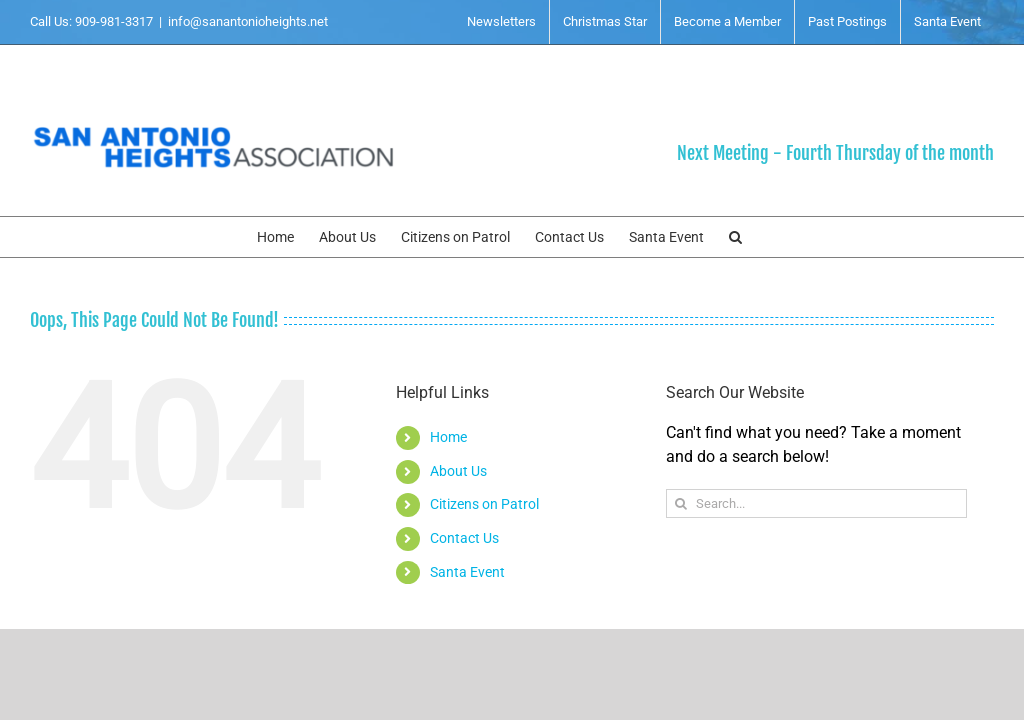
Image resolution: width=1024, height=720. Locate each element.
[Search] (680, 503)
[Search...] (816, 503)
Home (448, 437)
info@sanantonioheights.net (248, 21)
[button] (735, 237)
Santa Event (467, 572)
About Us (458, 471)
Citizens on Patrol (484, 504)
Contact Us (464, 538)
